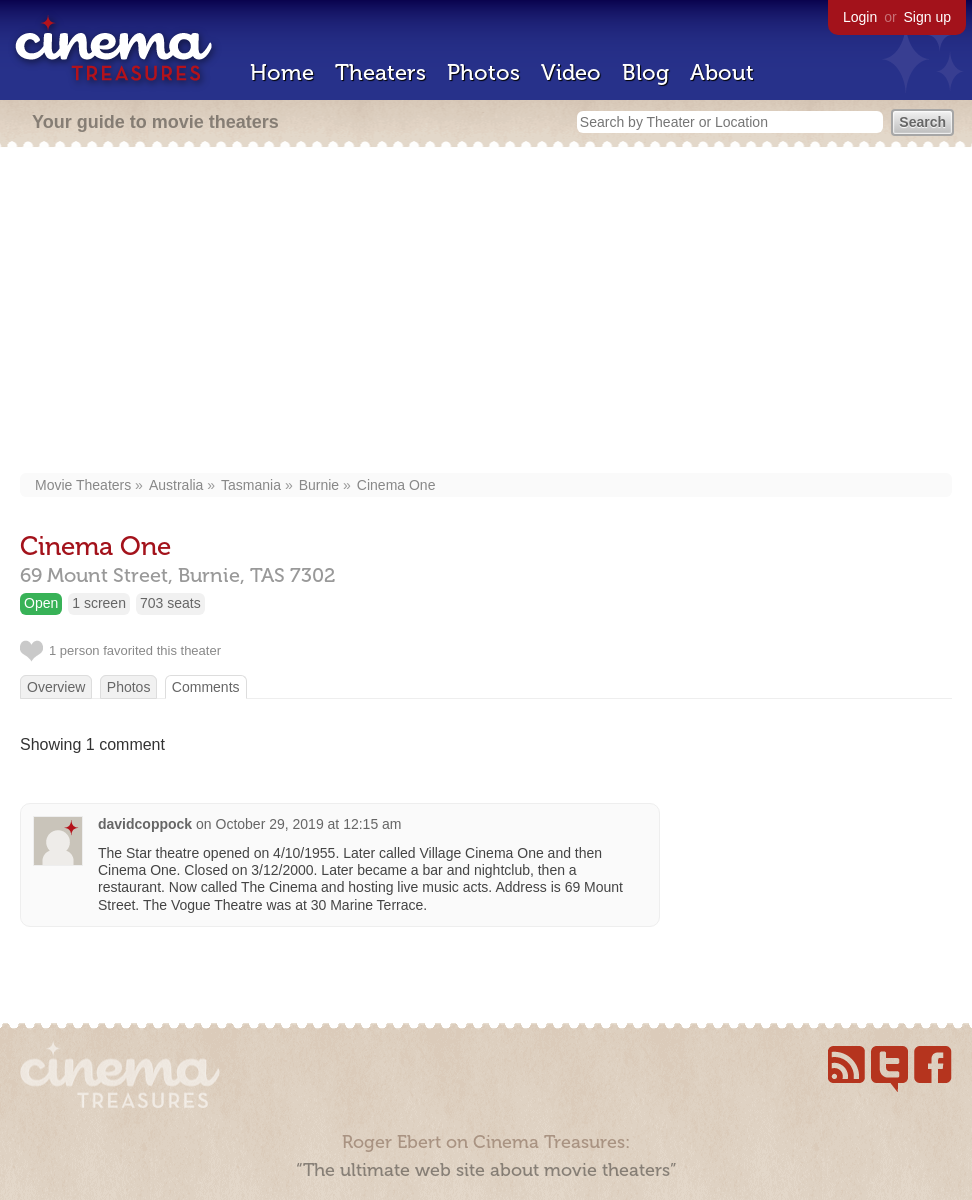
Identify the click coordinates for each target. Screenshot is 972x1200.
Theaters (380, 72)
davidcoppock (145, 824)
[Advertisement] (486, 312)
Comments (206, 687)
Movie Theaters (83, 485)
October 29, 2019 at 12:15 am (309, 824)
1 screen (99, 603)
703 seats (170, 603)
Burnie (319, 485)
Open (41, 603)
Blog (645, 72)
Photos (483, 72)
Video (571, 72)
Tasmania (251, 485)
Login (860, 17)
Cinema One (396, 485)
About (722, 72)
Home (282, 72)
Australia (176, 485)
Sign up (927, 17)
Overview (56, 687)
